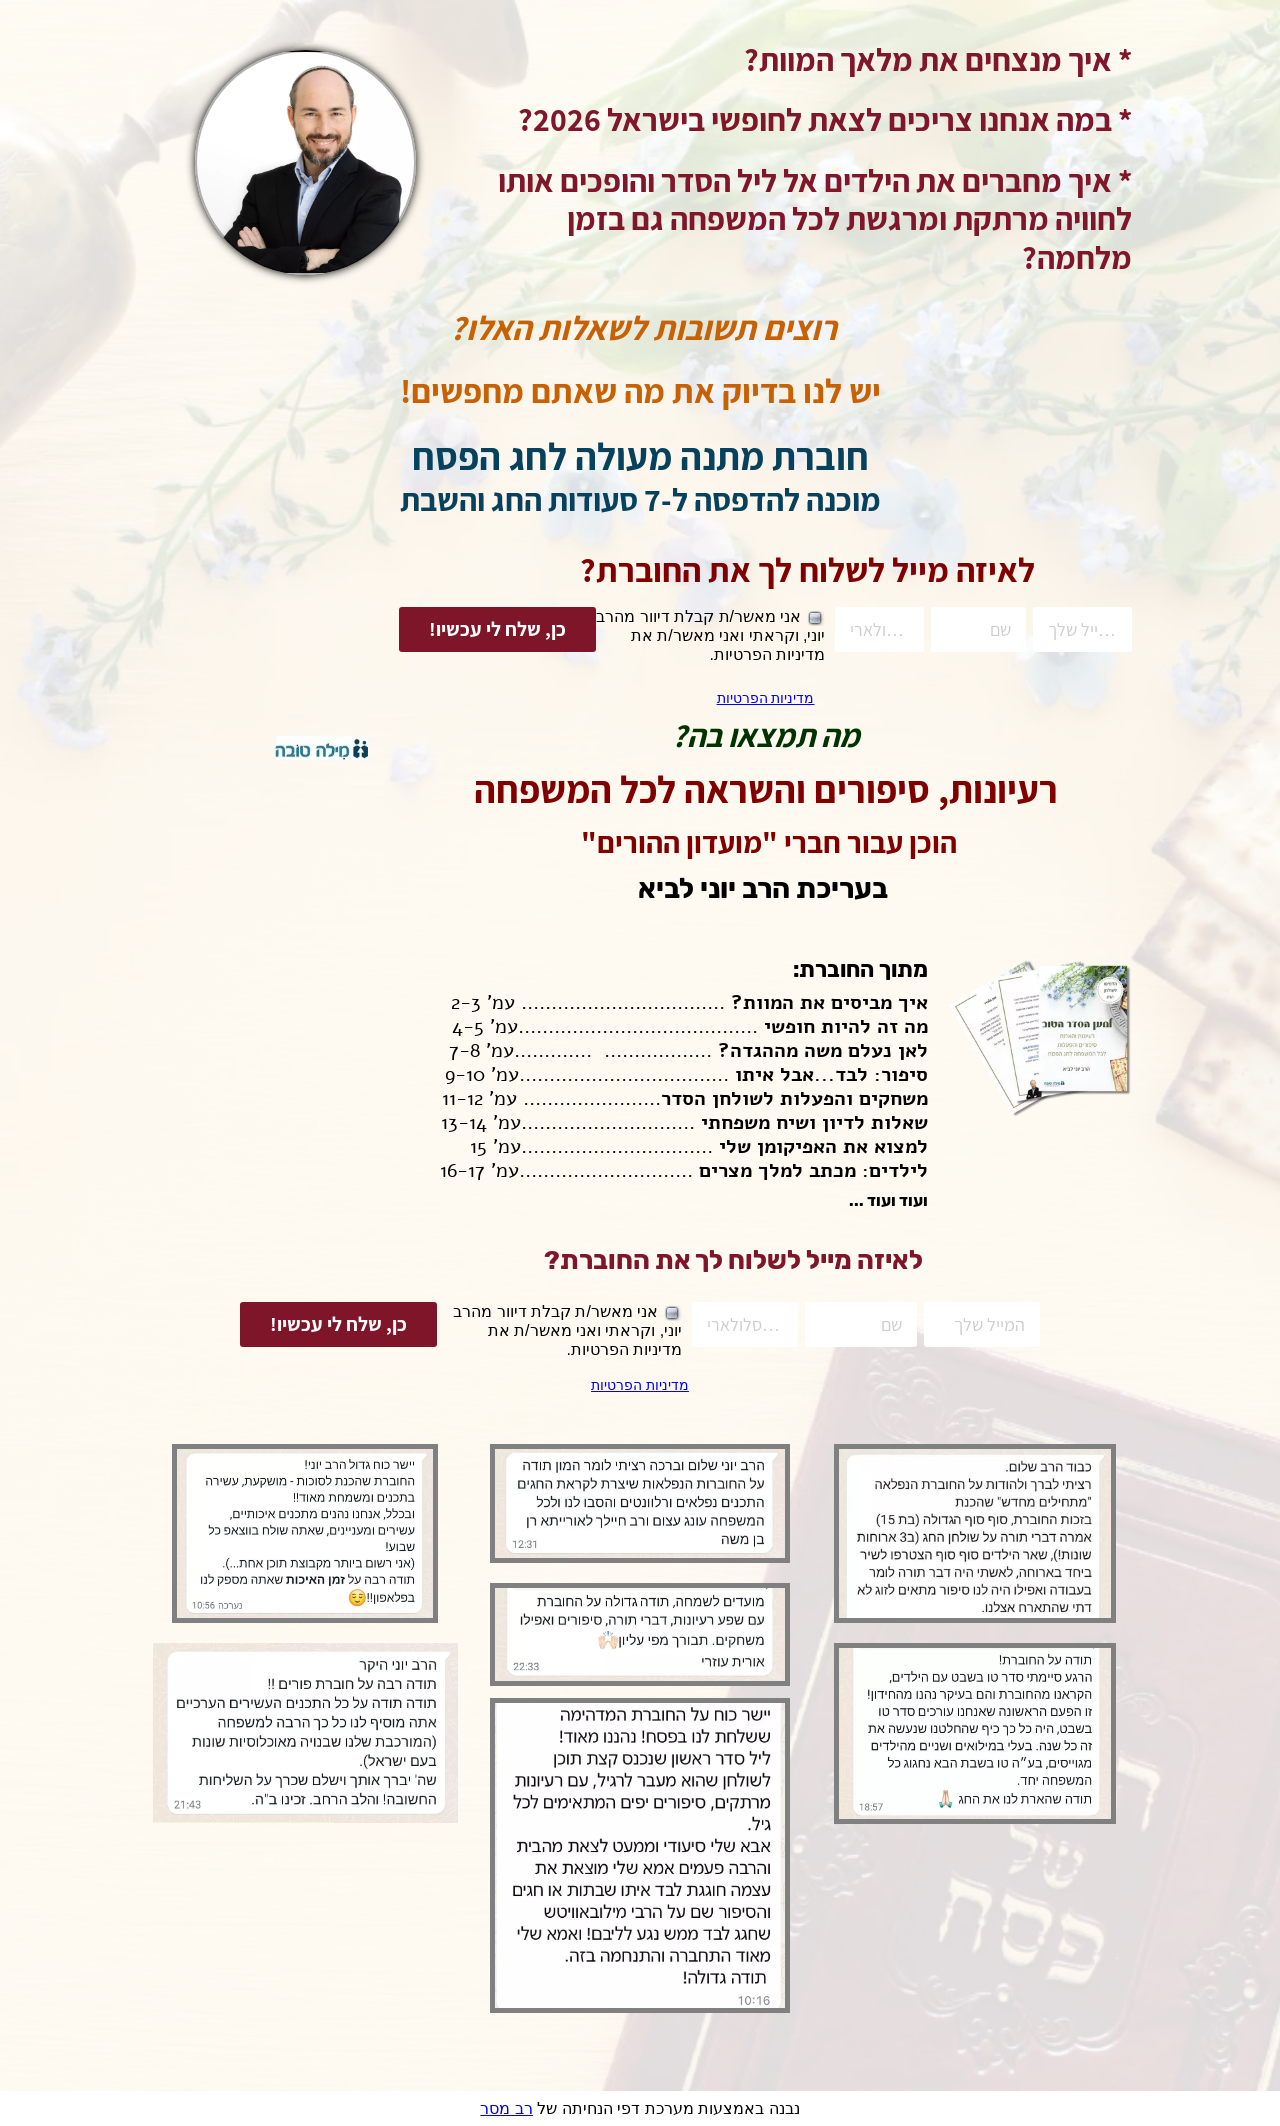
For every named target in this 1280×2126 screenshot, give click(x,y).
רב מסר (506, 2108)
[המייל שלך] (1074, 629)
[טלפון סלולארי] (879, 629)
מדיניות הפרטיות (763, 698)
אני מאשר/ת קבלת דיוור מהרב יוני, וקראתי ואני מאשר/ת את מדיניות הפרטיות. (721, 635)
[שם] (974, 629)
